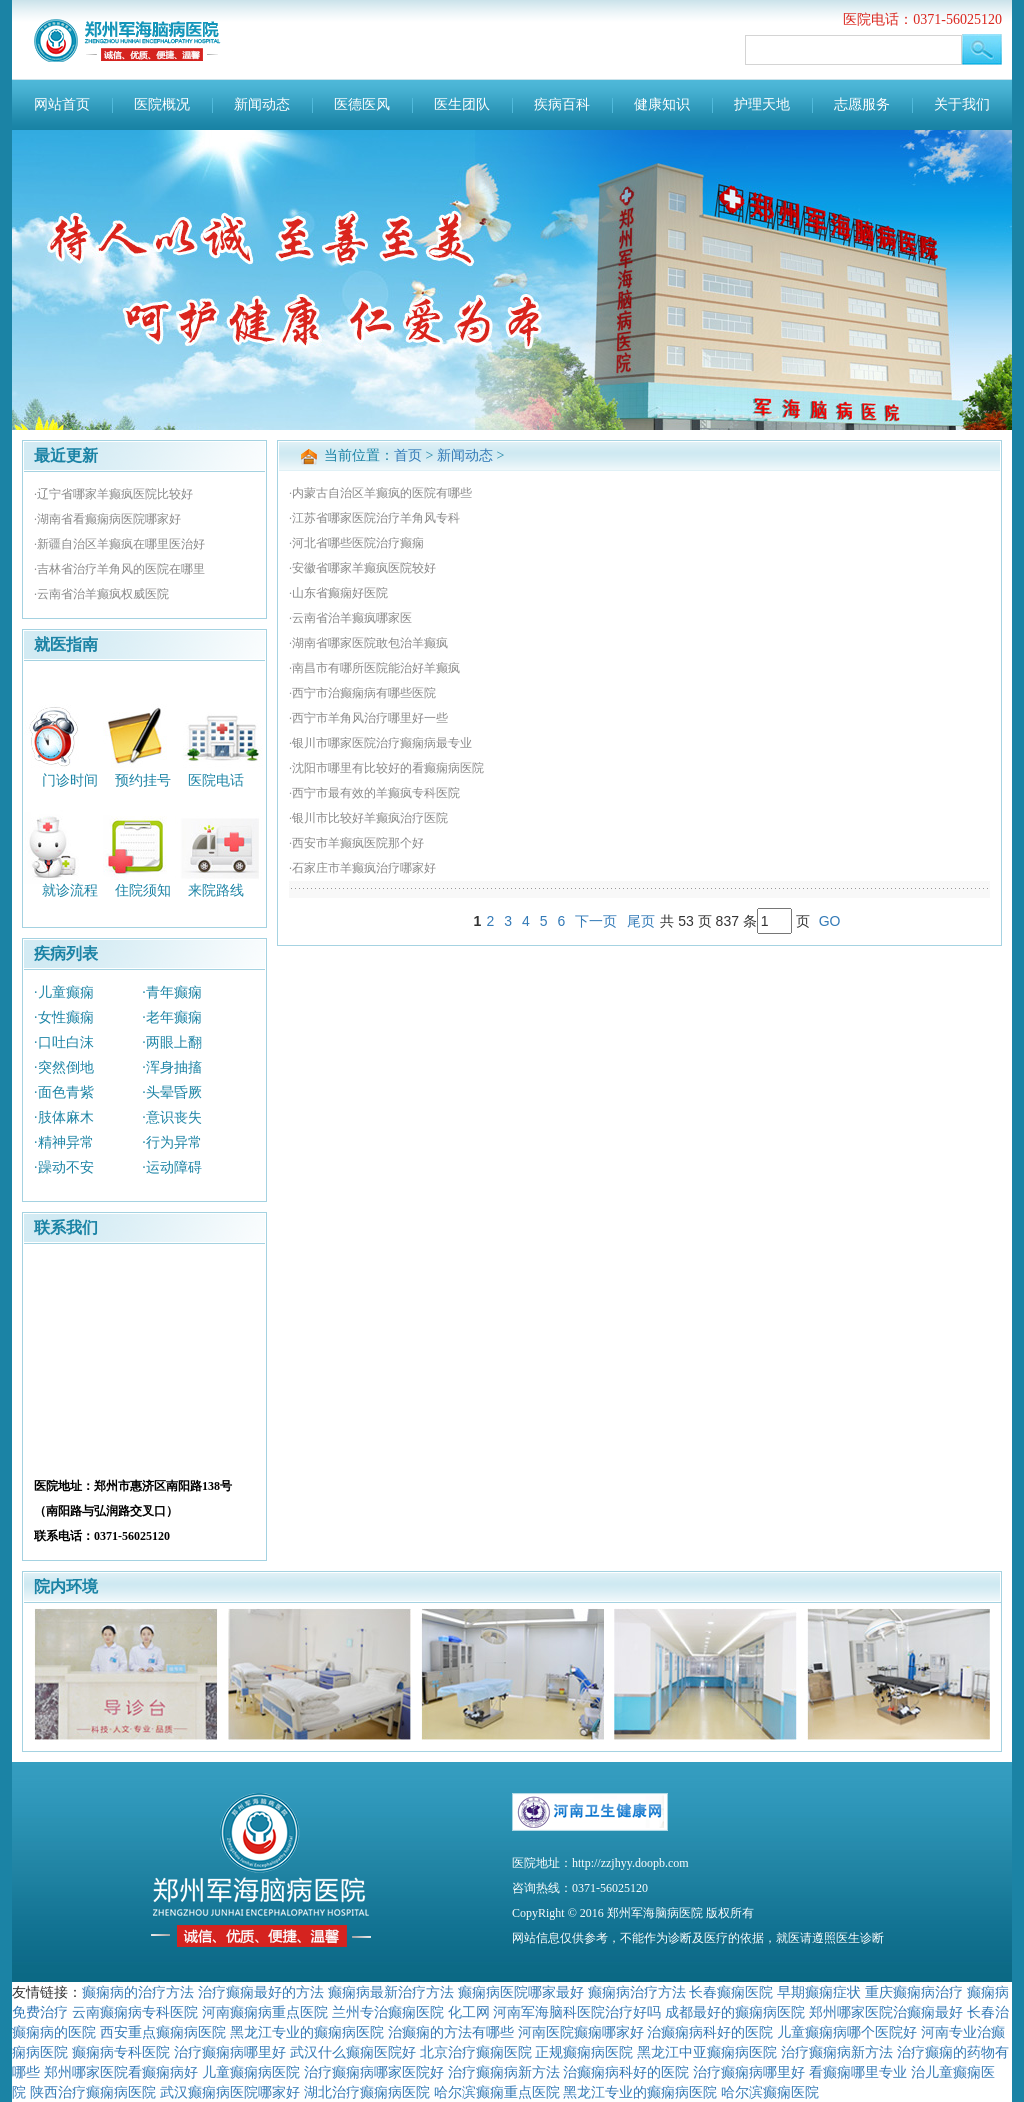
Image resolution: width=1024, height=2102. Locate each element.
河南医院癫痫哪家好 (581, 2032)
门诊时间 (70, 779)
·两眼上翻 (172, 1042)
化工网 (469, 2012)
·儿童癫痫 (64, 992)
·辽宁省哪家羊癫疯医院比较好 (113, 494)
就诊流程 (70, 890)
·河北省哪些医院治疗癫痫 (356, 543)
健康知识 (662, 104)
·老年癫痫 (172, 1017)
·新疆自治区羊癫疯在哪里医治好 (119, 544)
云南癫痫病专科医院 (135, 2012)
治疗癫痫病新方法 (837, 2052)
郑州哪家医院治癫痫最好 (886, 2012)
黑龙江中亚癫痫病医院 (707, 2052)
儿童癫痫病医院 (251, 2072)
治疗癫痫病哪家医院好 (374, 2072)
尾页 (641, 921)
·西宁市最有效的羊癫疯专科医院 (374, 793)
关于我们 (962, 104)
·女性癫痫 (64, 1017)
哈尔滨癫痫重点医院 (497, 2092)
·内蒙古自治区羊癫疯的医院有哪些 (380, 493)
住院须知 (143, 890)
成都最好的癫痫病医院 (735, 2012)
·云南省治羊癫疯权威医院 (101, 594)
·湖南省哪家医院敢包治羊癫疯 (368, 643)
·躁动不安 (64, 1167)
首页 (408, 455)
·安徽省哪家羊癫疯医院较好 (362, 568)
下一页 (596, 921)
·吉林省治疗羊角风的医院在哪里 (119, 569)
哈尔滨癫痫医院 (770, 2092)
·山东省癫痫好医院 (338, 593)
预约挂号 (143, 779)
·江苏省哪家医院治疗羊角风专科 (374, 518)
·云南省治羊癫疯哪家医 (350, 618)
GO (830, 921)
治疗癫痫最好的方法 (261, 1992)
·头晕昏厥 (172, 1092)
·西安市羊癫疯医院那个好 (356, 843)
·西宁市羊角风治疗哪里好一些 (368, 718)
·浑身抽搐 (172, 1067)
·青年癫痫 (172, 992)
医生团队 (462, 104)
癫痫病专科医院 (121, 2052)
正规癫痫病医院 (584, 2052)
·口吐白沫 (64, 1042)
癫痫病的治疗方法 (138, 1992)
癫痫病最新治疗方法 (391, 1992)
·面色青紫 (64, 1092)
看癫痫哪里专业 (858, 2072)
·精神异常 (64, 1142)
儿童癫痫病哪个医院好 (847, 2032)
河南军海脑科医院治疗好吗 (577, 2012)
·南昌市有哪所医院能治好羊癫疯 (374, 668)
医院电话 (216, 779)
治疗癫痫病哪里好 (230, 2052)
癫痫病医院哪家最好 (521, 1992)
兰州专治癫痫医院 (388, 2012)
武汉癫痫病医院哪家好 (230, 2092)
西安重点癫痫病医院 (163, 2032)
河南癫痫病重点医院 (265, 2012)
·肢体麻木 (64, 1117)
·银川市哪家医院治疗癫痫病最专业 (380, 743)
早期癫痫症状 (819, 1992)
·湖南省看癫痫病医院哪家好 (107, 519)
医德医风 (362, 104)
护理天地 (762, 104)
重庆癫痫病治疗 (914, 1992)
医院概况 (162, 104)
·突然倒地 (64, 1067)
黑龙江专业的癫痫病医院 (307, 2032)
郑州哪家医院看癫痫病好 (121, 2072)
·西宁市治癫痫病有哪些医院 (362, 693)
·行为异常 (172, 1142)
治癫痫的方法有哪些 (451, 2032)
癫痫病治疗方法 (637, 1992)
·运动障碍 (172, 1167)
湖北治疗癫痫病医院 (367, 2092)
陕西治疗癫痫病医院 (93, 2092)
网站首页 (62, 104)
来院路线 (216, 890)
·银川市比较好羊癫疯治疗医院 (368, 818)
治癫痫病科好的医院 (710, 2032)
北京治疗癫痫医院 (476, 2052)
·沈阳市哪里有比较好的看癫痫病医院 (386, 768)
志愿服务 (862, 104)
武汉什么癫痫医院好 (353, 2052)
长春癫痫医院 (731, 1992)
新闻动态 (262, 104)
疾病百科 (562, 104)
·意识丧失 (172, 1117)
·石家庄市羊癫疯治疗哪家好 (362, 868)
